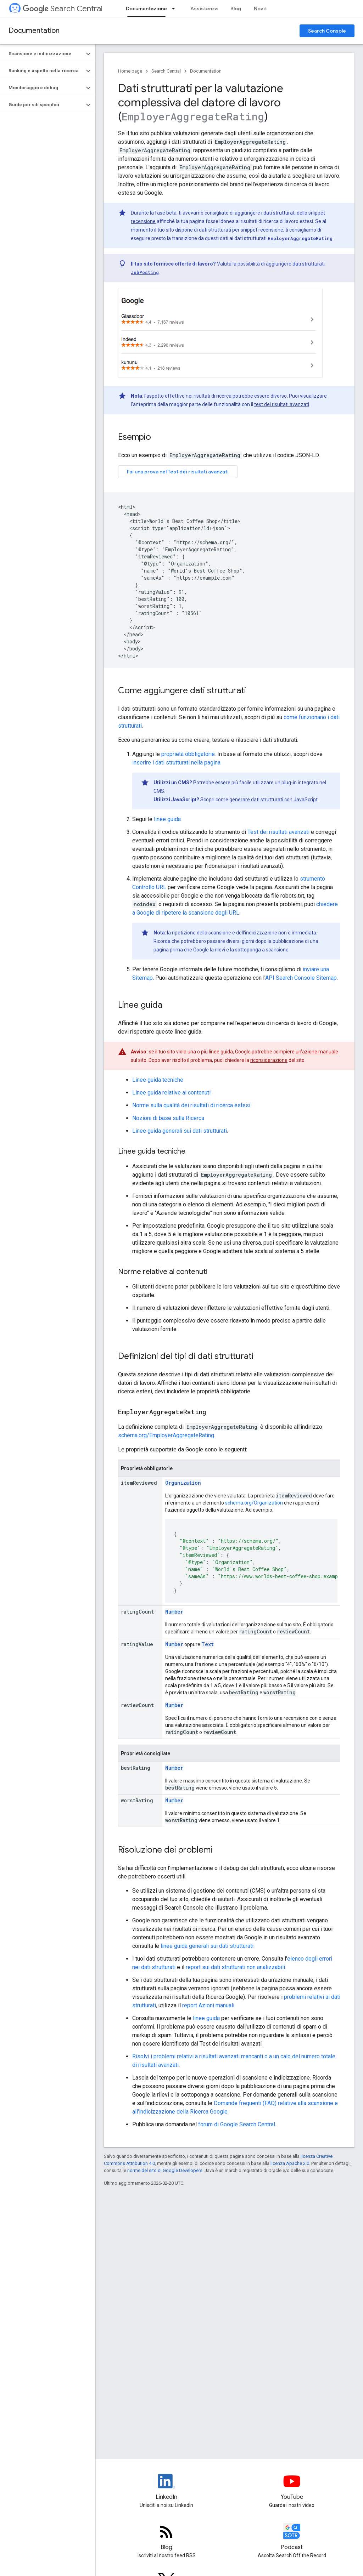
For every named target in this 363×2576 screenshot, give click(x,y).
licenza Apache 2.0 (289, 2163)
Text (207, 1644)
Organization (183, 1482)
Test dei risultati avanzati (278, 832)
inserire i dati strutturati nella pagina (176, 762)
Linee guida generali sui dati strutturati (179, 1130)
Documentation (34, 30)
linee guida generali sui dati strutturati (207, 1946)
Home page (130, 71)
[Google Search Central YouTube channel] (292, 2487)
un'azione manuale (317, 1051)
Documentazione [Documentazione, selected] (146, 8)
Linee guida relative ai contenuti (171, 1092)
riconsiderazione (268, 1060)
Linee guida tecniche (157, 1079)
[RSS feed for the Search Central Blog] (166, 2537)
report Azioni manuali (208, 2005)
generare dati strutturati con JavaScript (273, 799)
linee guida (167, 819)
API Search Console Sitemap (301, 977)
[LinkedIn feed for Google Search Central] (166, 2487)
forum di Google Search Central (236, 2124)
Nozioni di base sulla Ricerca (168, 1118)
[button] (42, 54)
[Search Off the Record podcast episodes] (292, 2537)
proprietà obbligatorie (188, 754)
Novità (262, 8)
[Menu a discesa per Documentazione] (175, 8)
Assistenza (204, 8)
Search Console (327, 31)
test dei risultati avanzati (281, 404)
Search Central (62, 8)
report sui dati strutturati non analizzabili (235, 1967)
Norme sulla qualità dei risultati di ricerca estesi (191, 1105)
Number (174, 1611)
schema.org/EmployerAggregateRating (166, 1435)
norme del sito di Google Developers (164, 2170)
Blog (235, 8)
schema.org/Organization (254, 1503)
